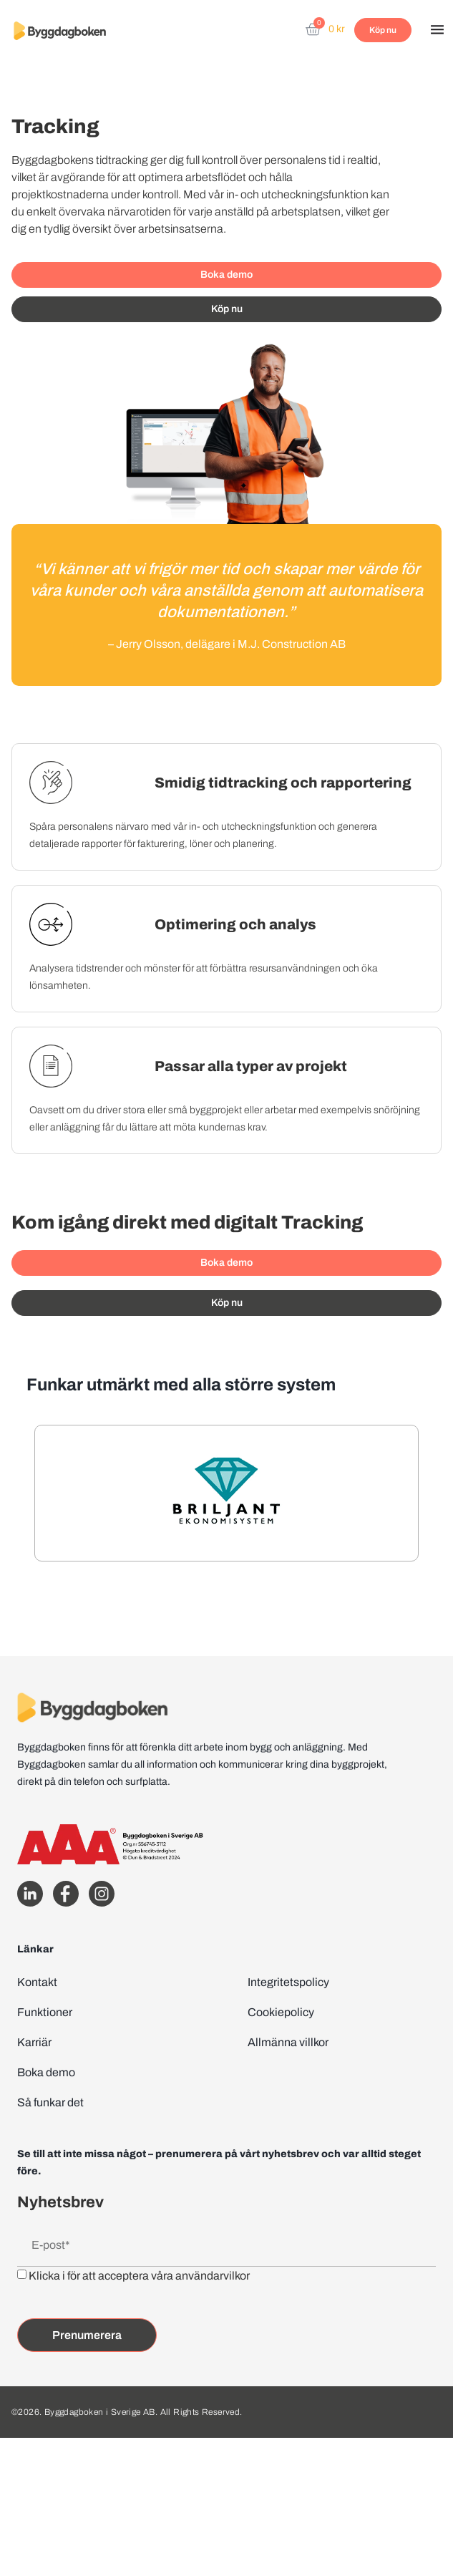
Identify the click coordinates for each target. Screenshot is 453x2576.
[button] (437, 30)
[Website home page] (59, 30)
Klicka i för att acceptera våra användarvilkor (139, 2276)
